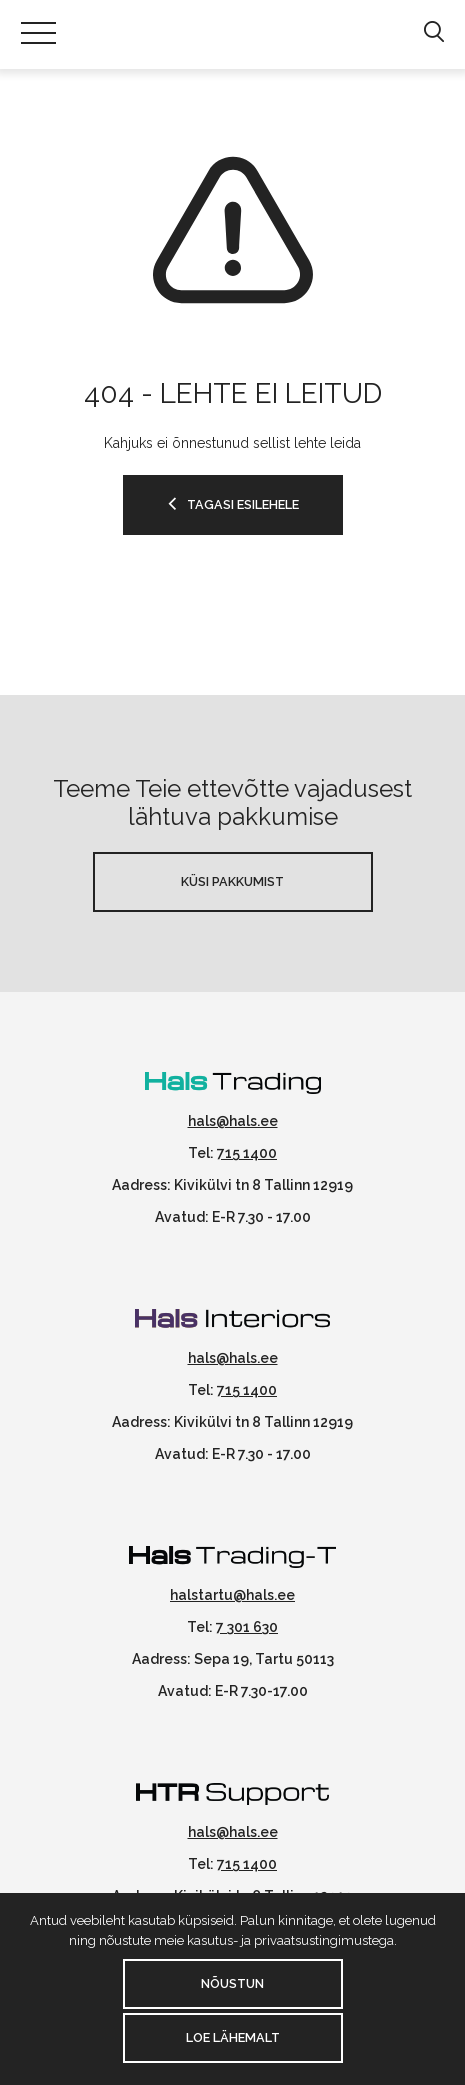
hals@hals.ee (233, 1121)
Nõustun (232, 1983)
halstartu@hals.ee (232, 1595)
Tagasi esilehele (243, 504)
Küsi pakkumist (232, 881)
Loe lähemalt (233, 2037)
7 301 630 (247, 1627)
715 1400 (247, 1153)
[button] (433, 33)
